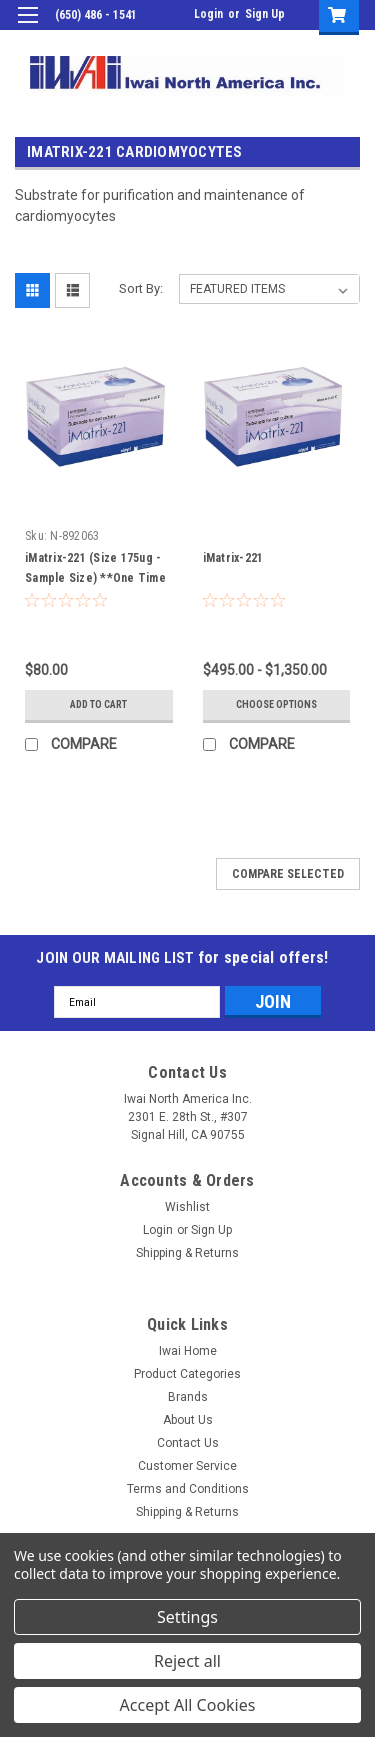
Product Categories (187, 1374)
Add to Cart (98, 704)
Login (208, 14)
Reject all (187, 1661)
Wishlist (187, 1207)
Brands (188, 1397)
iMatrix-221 (233, 558)
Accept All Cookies (188, 1705)
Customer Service (187, 1466)
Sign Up (265, 14)
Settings (187, 1617)
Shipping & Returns (187, 1253)
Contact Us (188, 1443)
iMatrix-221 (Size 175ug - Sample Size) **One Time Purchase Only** (95, 578)
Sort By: (141, 288)
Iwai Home (188, 1351)
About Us (188, 1420)
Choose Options (276, 704)
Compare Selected (288, 874)
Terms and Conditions (188, 1489)
